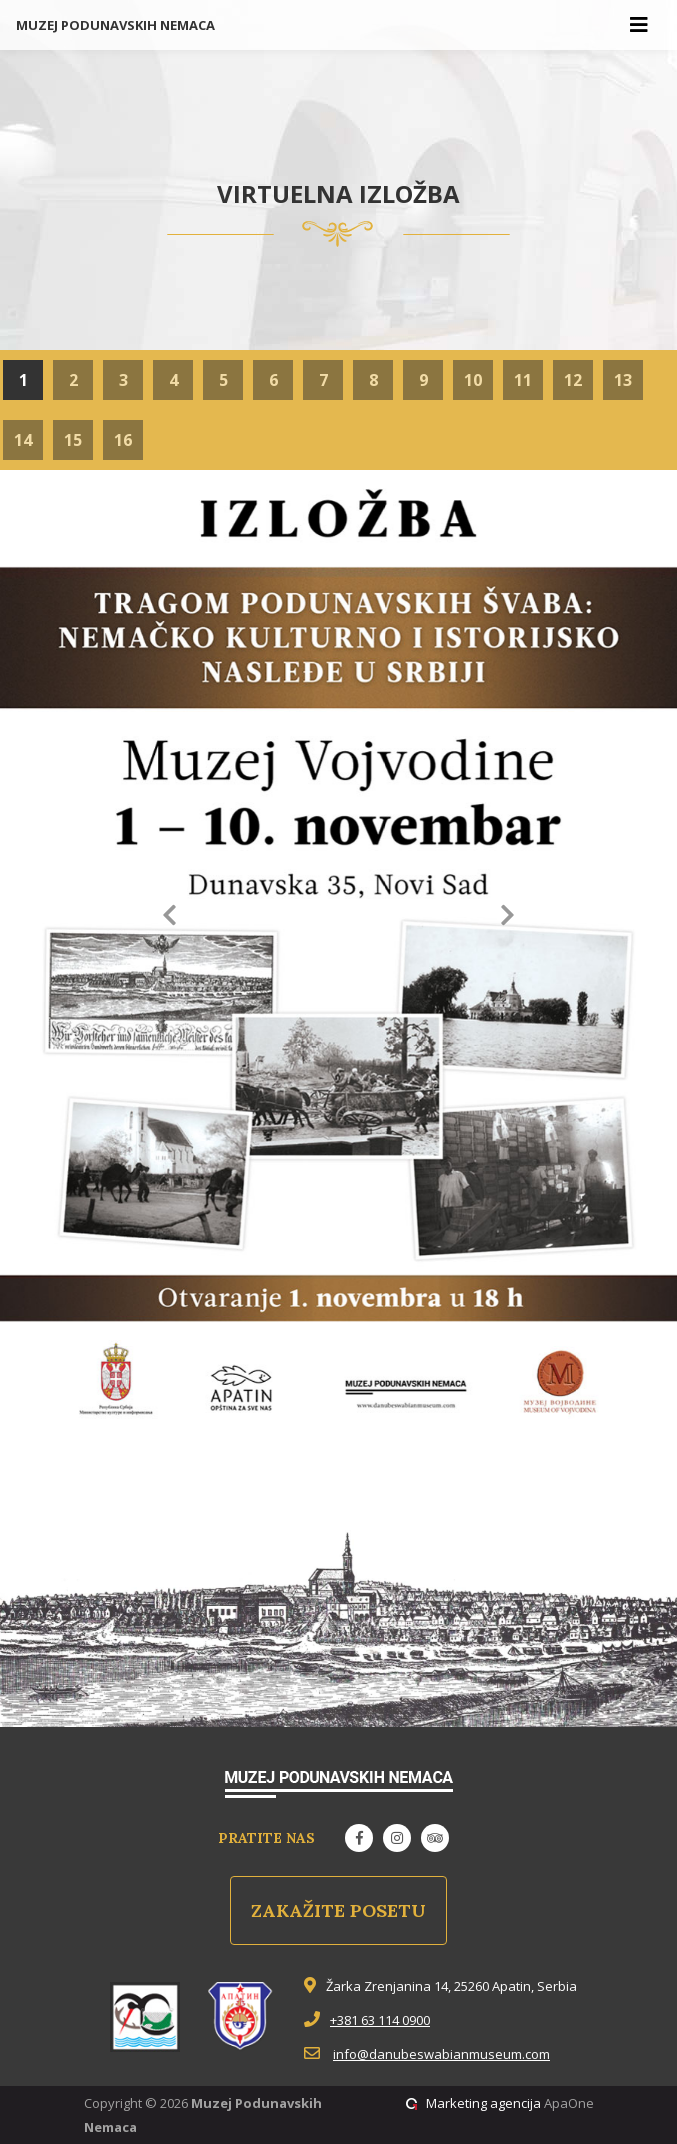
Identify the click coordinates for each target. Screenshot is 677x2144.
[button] (169, 918)
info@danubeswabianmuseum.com (441, 2054)
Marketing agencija (483, 2103)
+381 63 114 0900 (380, 2020)
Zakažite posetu (338, 1910)
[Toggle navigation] (639, 25)
